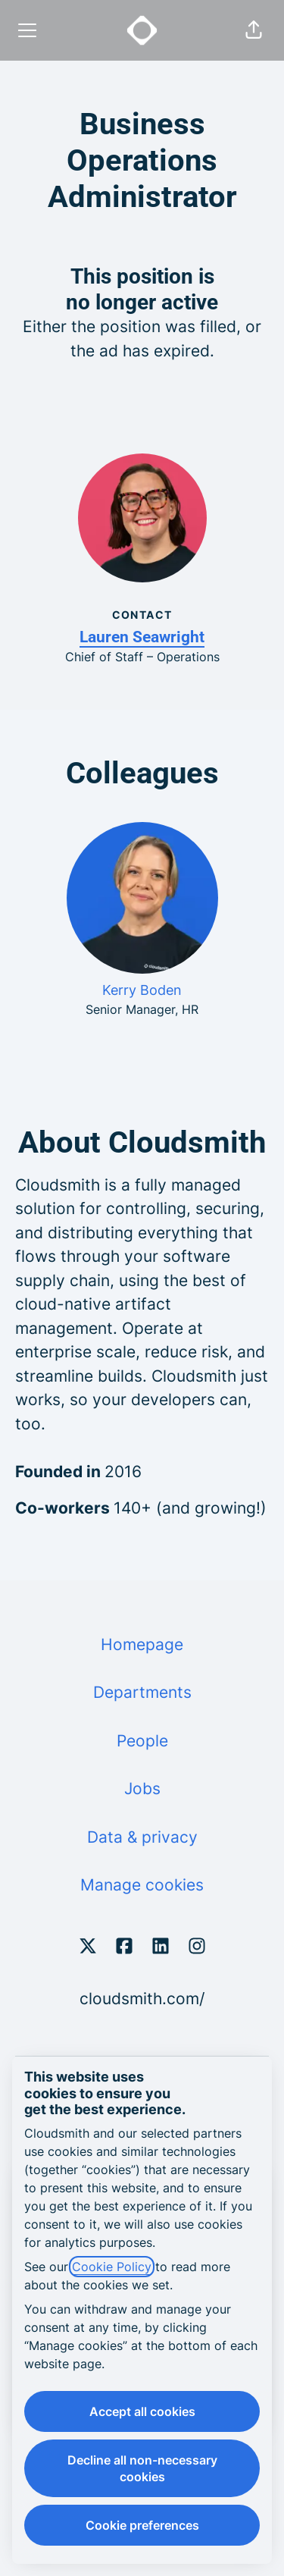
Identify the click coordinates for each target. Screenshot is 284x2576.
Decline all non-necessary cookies (142, 2468)
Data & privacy (142, 1837)
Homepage (142, 1644)
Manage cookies (142, 1884)
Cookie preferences (142, 2525)
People (142, 1740)
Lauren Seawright (142, 637)
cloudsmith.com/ (142, 1998)
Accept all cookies (142, 2411)
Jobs (142, 1788)
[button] (254, 30)
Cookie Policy (111, 2266)
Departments (142, 1692)
